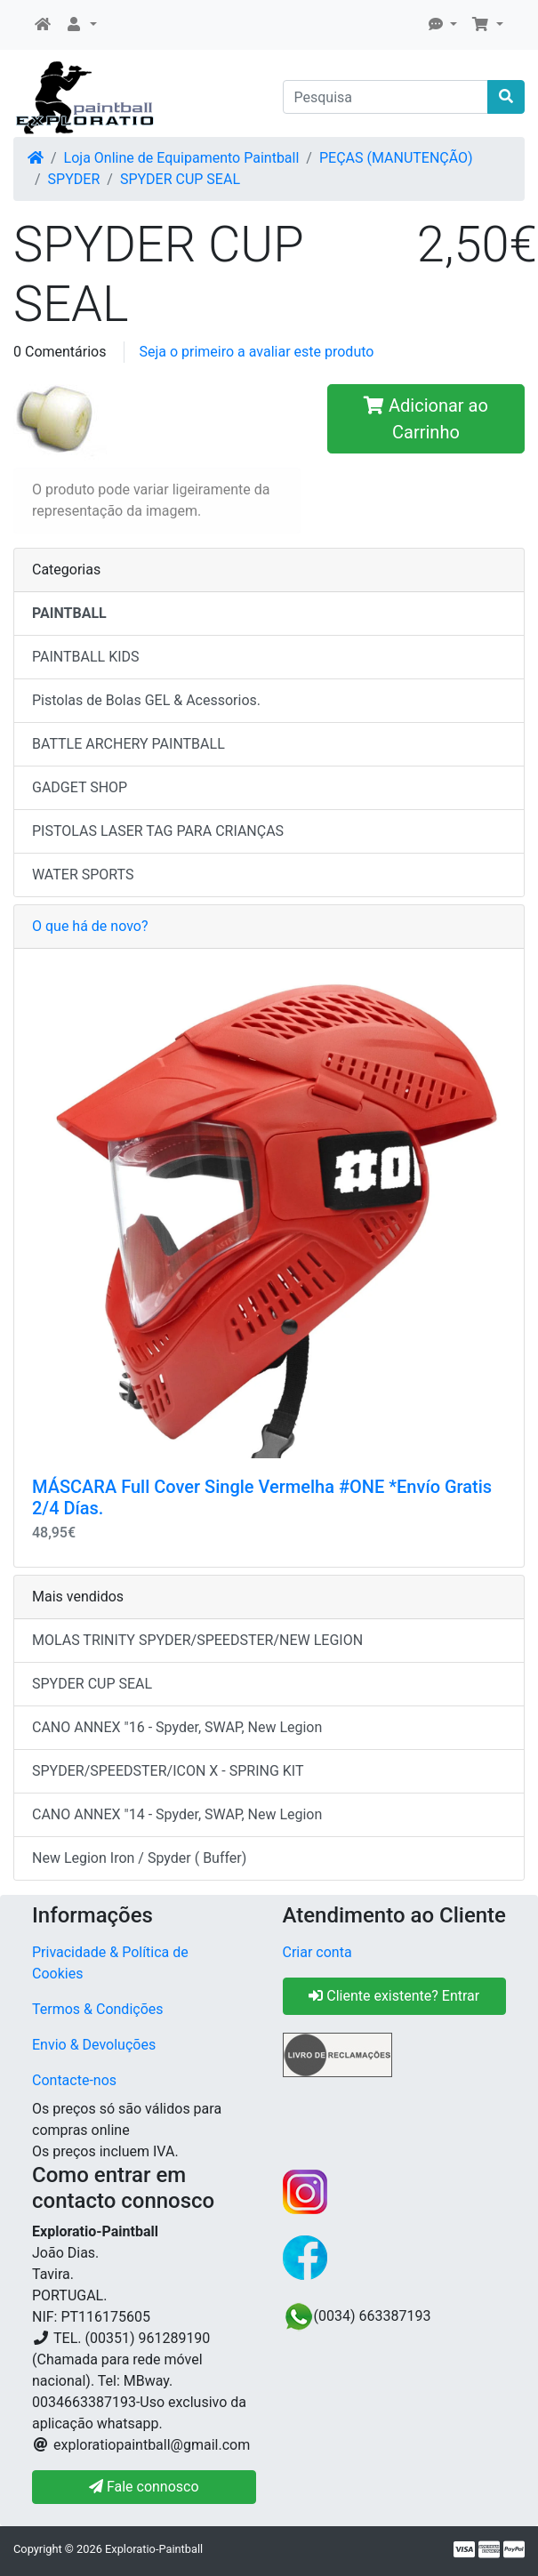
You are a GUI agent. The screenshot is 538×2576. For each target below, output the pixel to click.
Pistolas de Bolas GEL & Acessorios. (146, 700)
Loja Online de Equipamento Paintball (182, 157)
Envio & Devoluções (94, 2044)
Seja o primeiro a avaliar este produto (256, 351)
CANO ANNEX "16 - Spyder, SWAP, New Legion (177, 1727)
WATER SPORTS (83, 874)
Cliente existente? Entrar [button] (394, 1995)
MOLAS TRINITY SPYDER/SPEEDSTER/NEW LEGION (197, 1640)
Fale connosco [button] (144, 2486)
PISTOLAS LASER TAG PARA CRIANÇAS (158, 831)
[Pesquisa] (386, 97)
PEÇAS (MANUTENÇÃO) (396, 157)
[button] (81, 25)
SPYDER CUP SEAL (180, 179)
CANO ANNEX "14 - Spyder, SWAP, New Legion (177, 1814)
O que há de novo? (90, 926)
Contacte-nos (74, 2080)
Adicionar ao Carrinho (426, 419)
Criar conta (317, 1952)
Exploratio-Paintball (154, 2549)
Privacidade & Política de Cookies (110, 1963)
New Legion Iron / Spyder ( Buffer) (139, 1858)
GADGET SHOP (79, 787)
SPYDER (74, 179)
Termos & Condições (98, 2009)
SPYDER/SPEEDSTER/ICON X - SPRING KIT (167, 1770)
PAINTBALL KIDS (86, 656)
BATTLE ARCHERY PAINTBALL (128, 743)
